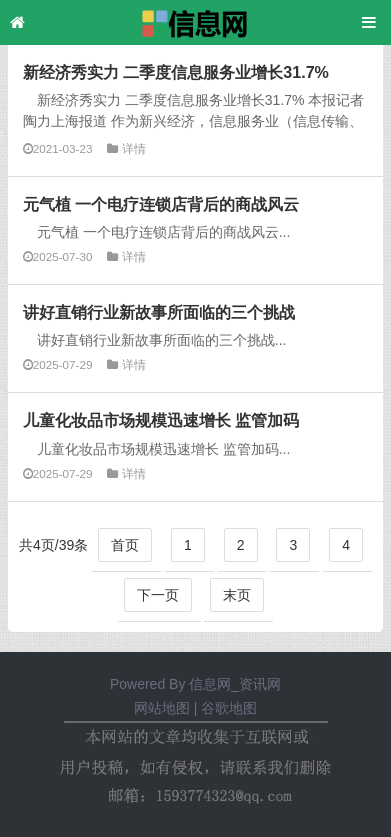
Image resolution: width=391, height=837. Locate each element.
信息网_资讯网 (235, 684)
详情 (134, 148)
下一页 (158, 595)
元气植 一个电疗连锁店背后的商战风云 (161, 204)
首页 (125, 545)
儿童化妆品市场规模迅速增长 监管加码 (161, 420)
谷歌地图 (229, 708)
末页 (237, 595)
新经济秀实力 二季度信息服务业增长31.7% (176, 72)
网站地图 (162, 708)
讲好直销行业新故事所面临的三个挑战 (159, 312)
